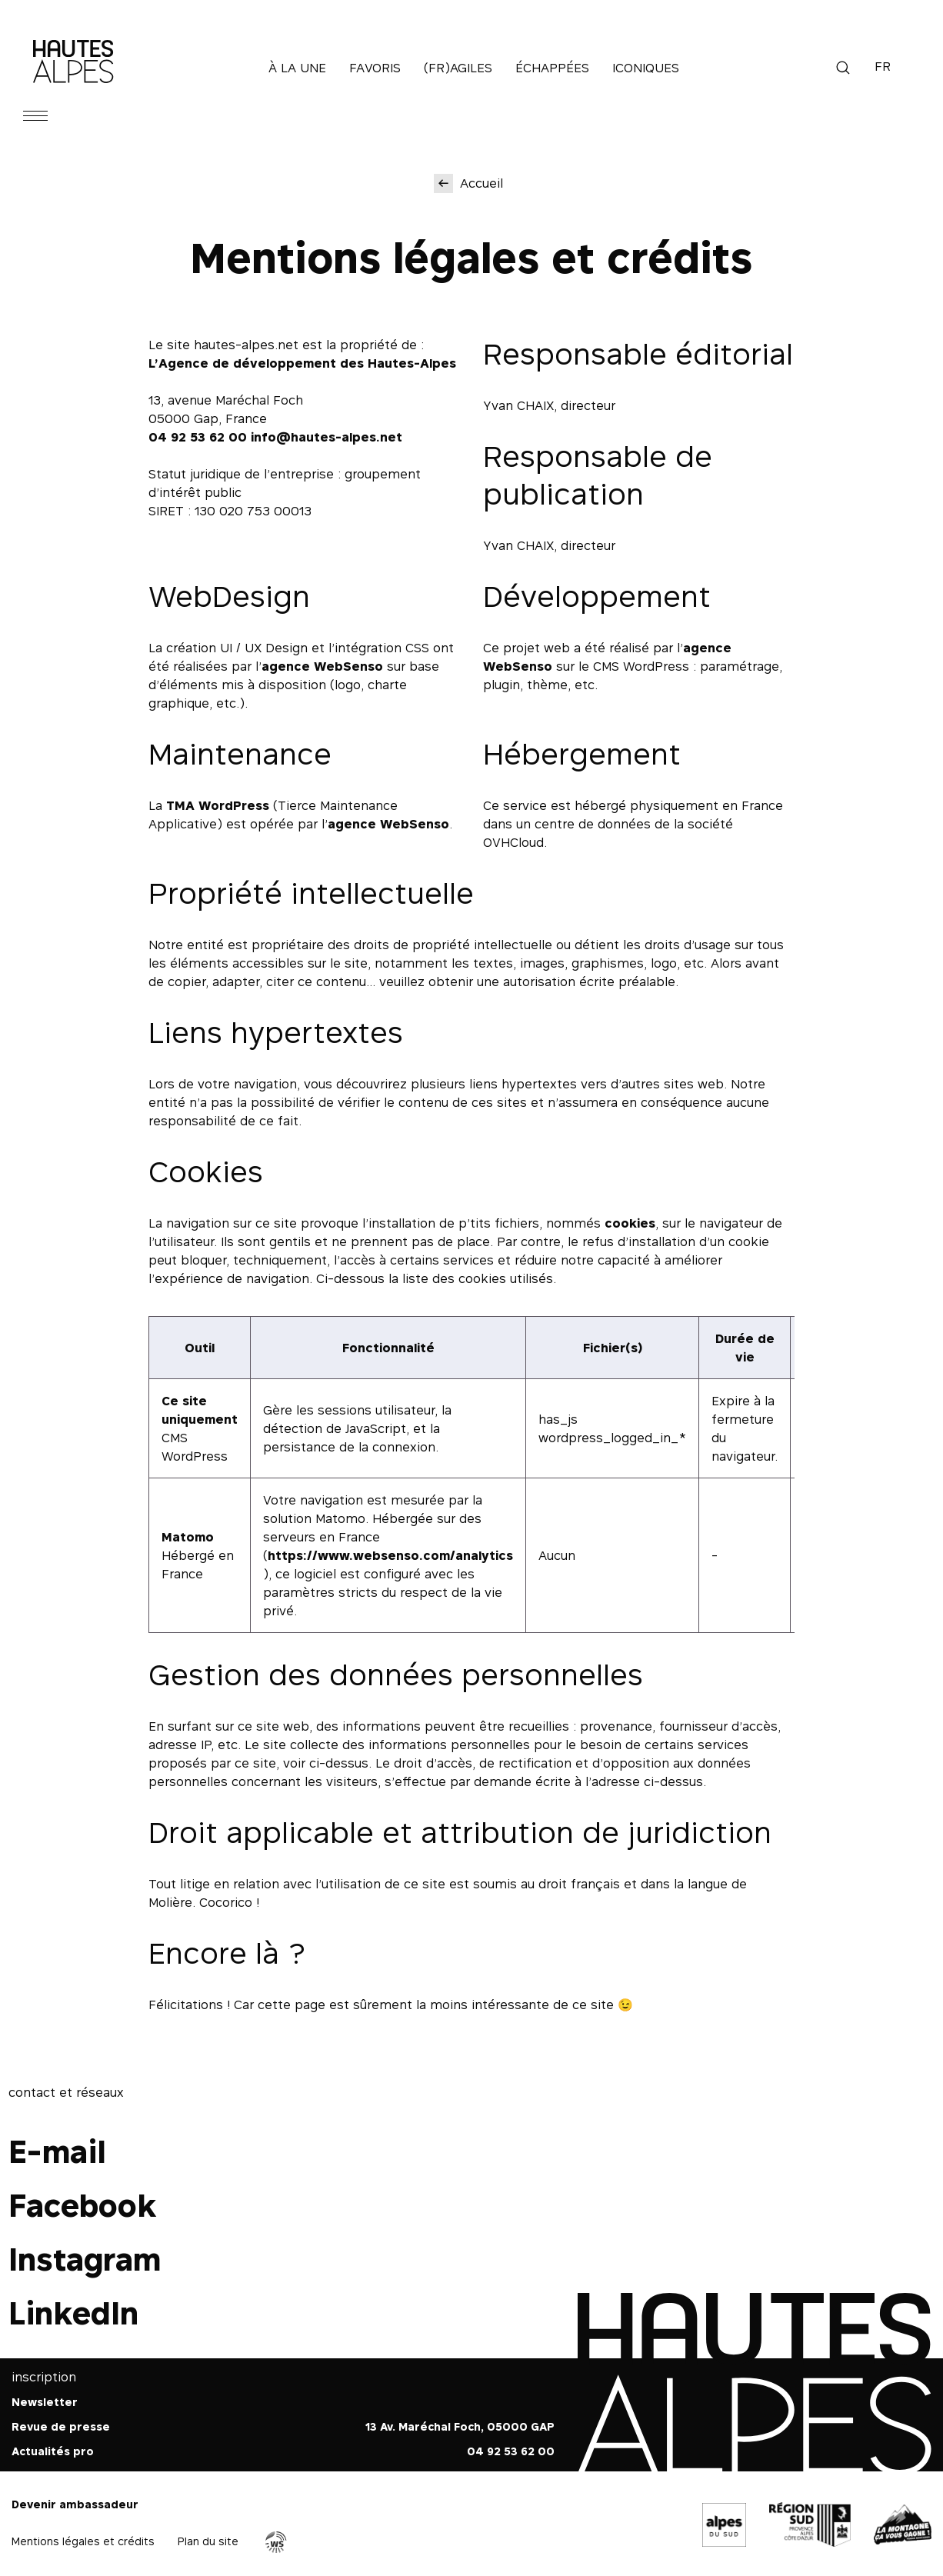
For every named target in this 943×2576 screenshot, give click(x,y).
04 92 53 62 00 (197, 437)
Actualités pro (53, 2451)
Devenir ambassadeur (75, 2504)
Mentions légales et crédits (83, 2541)
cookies (630, 1223)
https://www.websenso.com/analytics (390, 1555)
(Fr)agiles (458, 67)
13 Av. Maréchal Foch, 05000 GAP (460, 2426)
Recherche (843, 67)
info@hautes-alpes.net (326, 437)
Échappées (552, 67)
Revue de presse (61, 2426)
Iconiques (645, 67)
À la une (297, 67)
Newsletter (45, 2401)
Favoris (375, 67)
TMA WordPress (217, 805)
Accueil (481, 183)
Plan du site (208, 2541)
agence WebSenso (322, 666)
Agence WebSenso (276, 2542)
